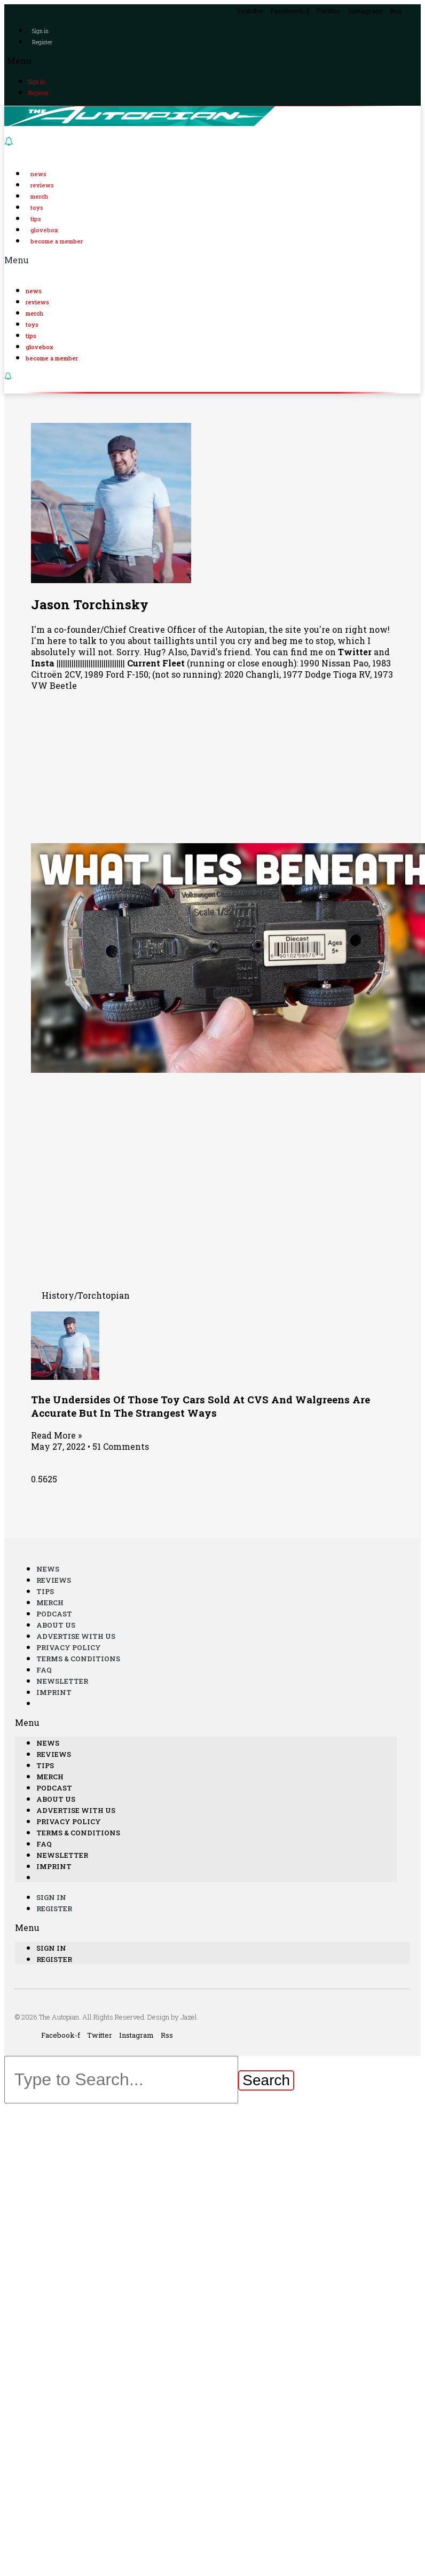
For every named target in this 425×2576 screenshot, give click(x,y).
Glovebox (44, 230)
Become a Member (56, 241)
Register (42, 42)
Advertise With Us (75, 1636)
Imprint (54, 1692)
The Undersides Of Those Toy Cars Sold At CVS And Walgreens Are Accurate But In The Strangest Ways (200, 1406)
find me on (331, 651)
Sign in (40, 31)
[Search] (266, 2080)
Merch (39, 196)
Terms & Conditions (78, 1658)
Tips (35, 219)
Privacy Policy (68, 1647)
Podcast (54, 1614)
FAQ (44, 1670)
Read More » (56, 1435)
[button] (212, 60)
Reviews (42, 185)
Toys (36, 207)
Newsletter (62, 1681)
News (38, 174)
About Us (55, 1625)
